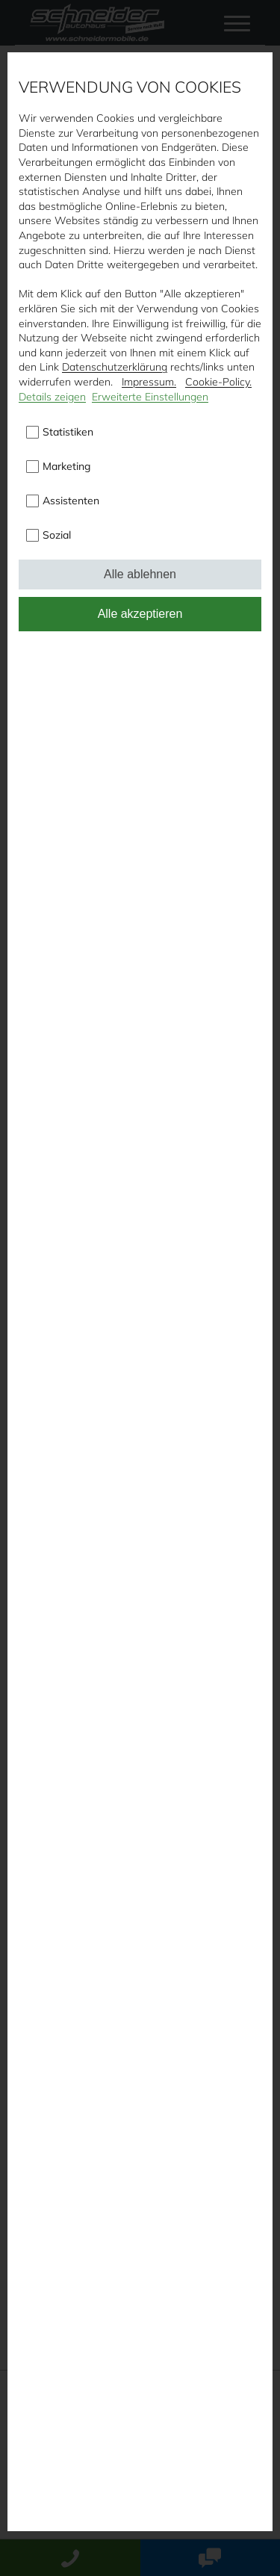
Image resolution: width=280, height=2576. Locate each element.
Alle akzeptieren (140, 613)
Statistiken (68, 432)
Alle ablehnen (140, 574)
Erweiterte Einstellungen (150, 396)
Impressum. (149, 381)
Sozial (57, 535)
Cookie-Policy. (218, 381)
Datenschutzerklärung (114, 367)
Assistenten (71, 500)
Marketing (66, 466)
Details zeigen (52, 396)
